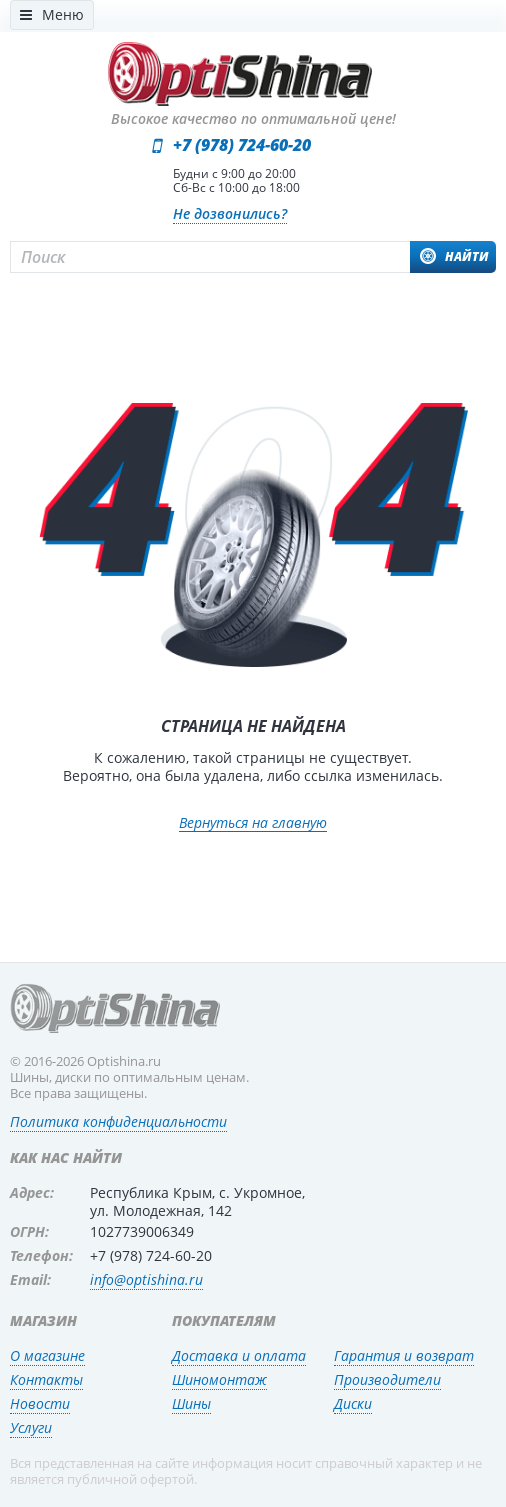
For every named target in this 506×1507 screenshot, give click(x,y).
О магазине (47, 1355)
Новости (40, 1403)
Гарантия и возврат (404, 1355)
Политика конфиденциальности (118, 1121)
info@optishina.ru (146, 1279)
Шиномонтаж (219, 1379)
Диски (353, 1403)
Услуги (31, 1427)
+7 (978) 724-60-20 (242, 145)
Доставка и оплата (239, 1355)
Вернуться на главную (253, 823)
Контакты (46, 1379)
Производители (387, 1379)
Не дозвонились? (230, 213)
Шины (191, 1403)
